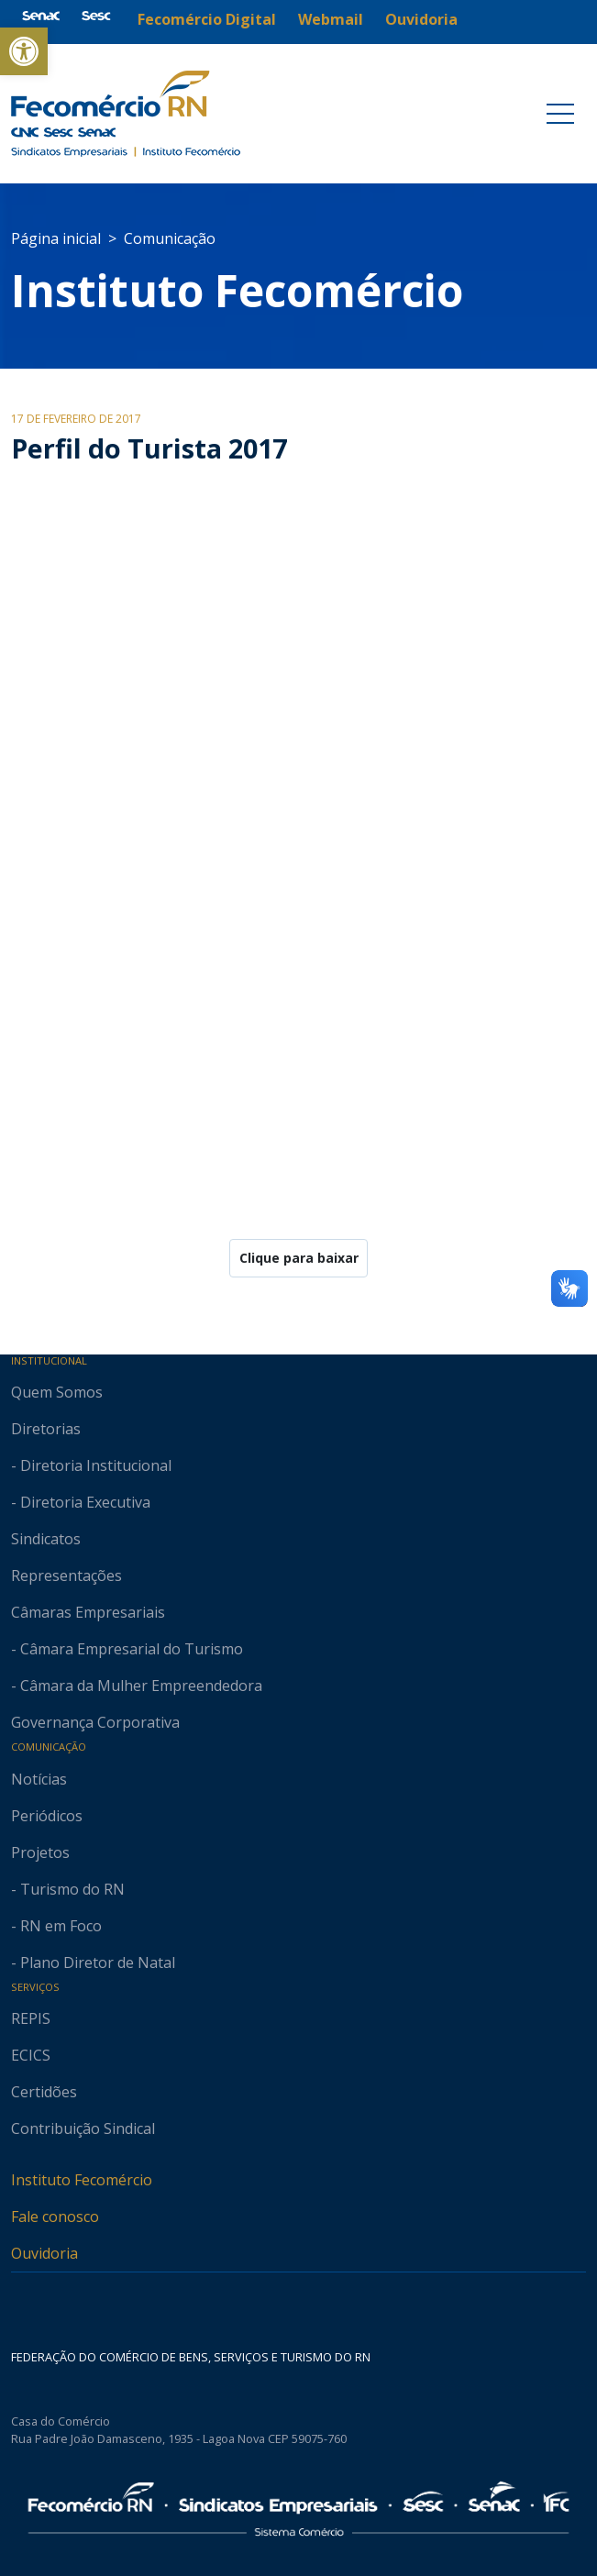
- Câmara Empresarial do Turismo (127, 1649)
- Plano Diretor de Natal (93, 1962)
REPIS (30, 2018)
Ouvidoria (44, 2253)
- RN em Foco (56, 1926)
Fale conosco (55, 2216)
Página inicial (56, 238)
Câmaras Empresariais (88, 1612)
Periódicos (47, 1816)
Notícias (39, 1779)
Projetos (40, 1852)
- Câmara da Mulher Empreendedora (136, 1685)
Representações (66, 1575)
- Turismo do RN (68, 1889)
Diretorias (46, 1429)
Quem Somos (57, 1392)
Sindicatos (46, 1539)
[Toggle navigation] (560, 114)
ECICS (30, 2055)
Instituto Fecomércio (81, 2180)
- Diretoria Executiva (80, 1502)
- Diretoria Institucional (91, 1465)
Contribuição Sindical (83, 2128)
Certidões (44, 2092)
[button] (24, 51)
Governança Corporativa (95, 1722)
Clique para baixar (299, 1257)
